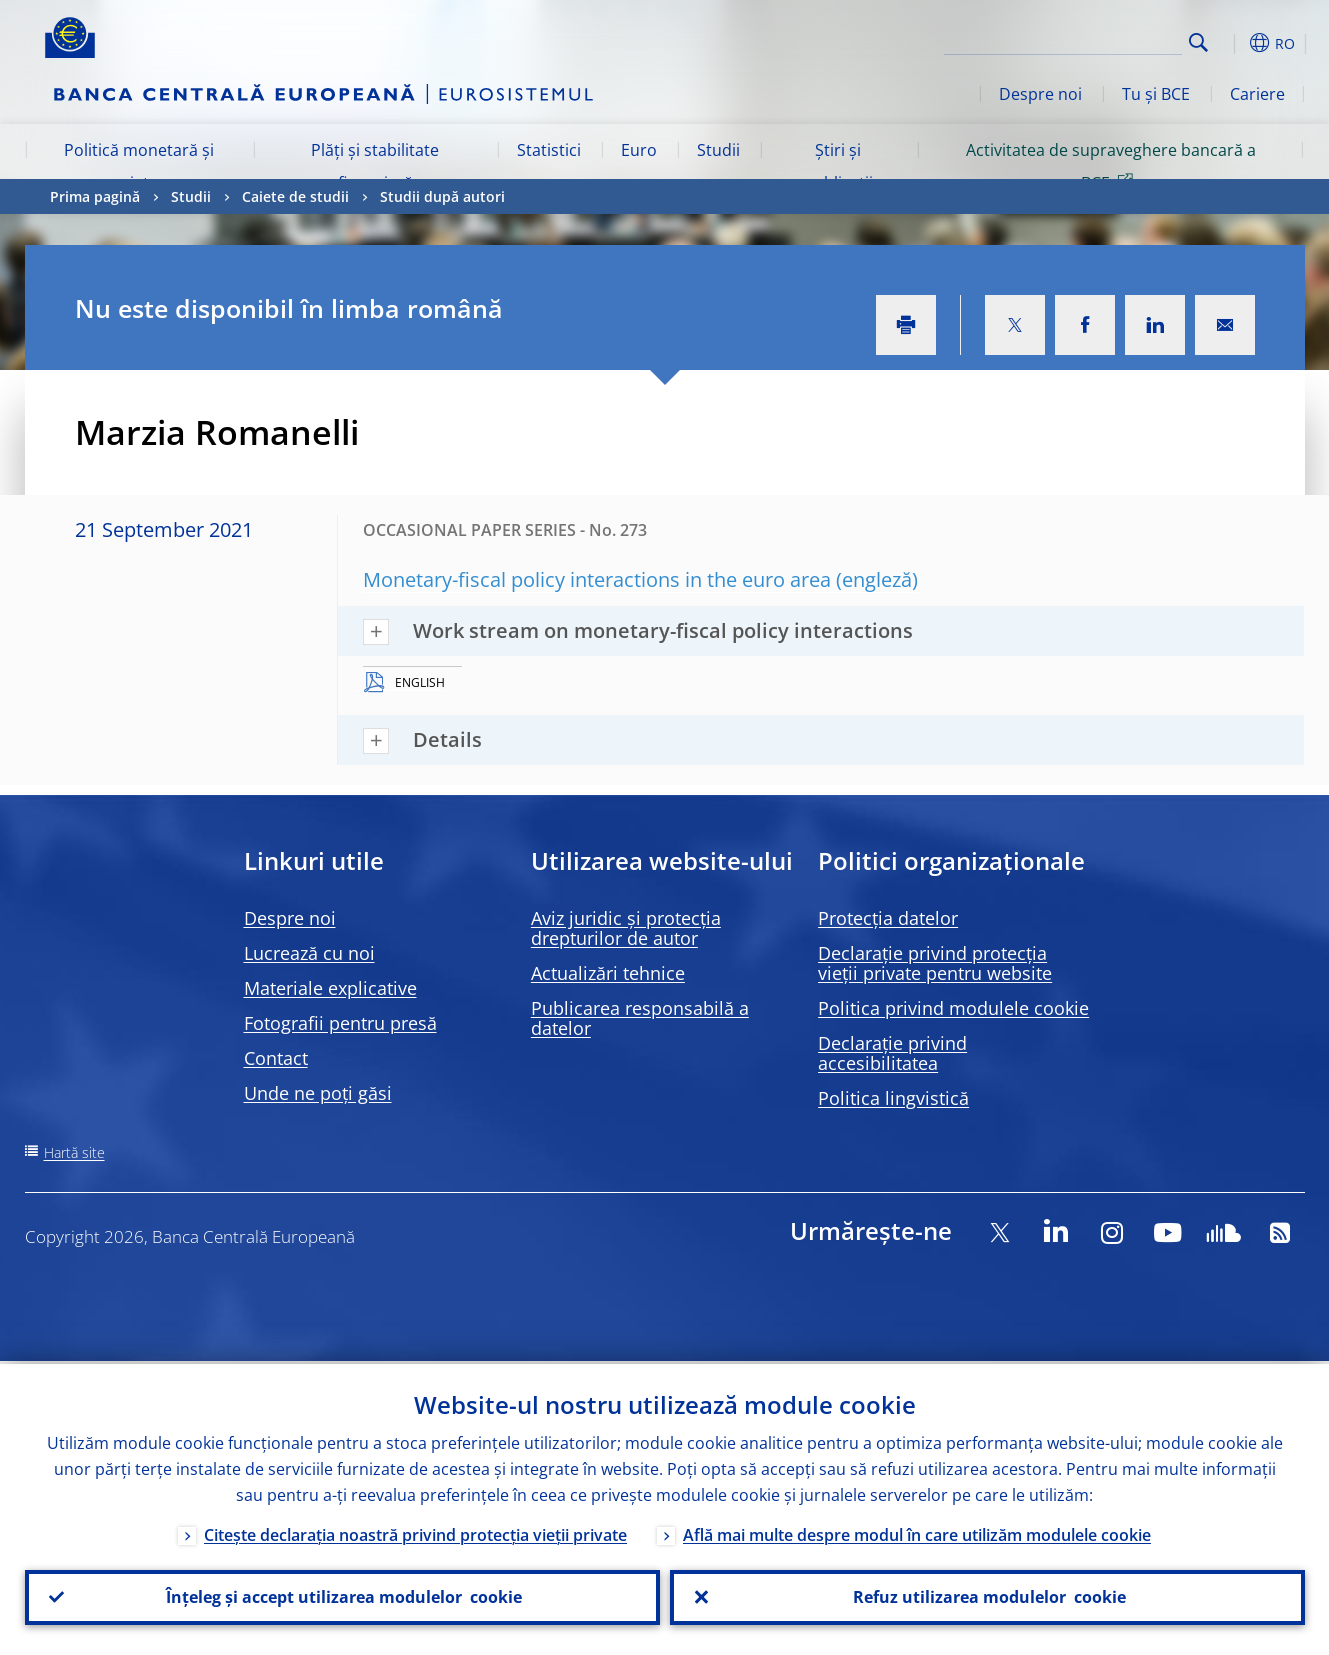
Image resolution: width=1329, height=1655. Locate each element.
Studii (718, 150)
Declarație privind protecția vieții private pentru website (935, 963)
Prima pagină (95, 196)
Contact (276, 1058)
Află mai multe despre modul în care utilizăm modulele (917, 1532)
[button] (1235, 43)
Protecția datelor (888, 918)
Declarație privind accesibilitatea (892, 1053)
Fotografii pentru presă (340, 1023)
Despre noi (1040, 94)
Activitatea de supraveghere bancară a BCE (1111, 166)
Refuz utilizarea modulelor (987, 1596)
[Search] (1082, 40)
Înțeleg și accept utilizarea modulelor (342, 1596)
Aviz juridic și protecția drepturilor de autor (626, 928)
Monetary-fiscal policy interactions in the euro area (597, 579)
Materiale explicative (330, 988)
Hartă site (74, 1152)
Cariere (1257, 94)
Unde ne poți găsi (318, 1093)
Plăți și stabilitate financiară (375, 166)
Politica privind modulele (953, 1008)
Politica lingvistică (893, 1098)
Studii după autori (442, 196)
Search (1198, 42)
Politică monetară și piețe (139, 166)
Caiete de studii (295, 196)
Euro (639, 150)
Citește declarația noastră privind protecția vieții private (415, 1532)
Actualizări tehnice (608, 973)
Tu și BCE (1156, 94)
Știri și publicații (838, 166)
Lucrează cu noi (309, 953)
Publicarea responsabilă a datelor (640, 1018)
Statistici (549, 150)
